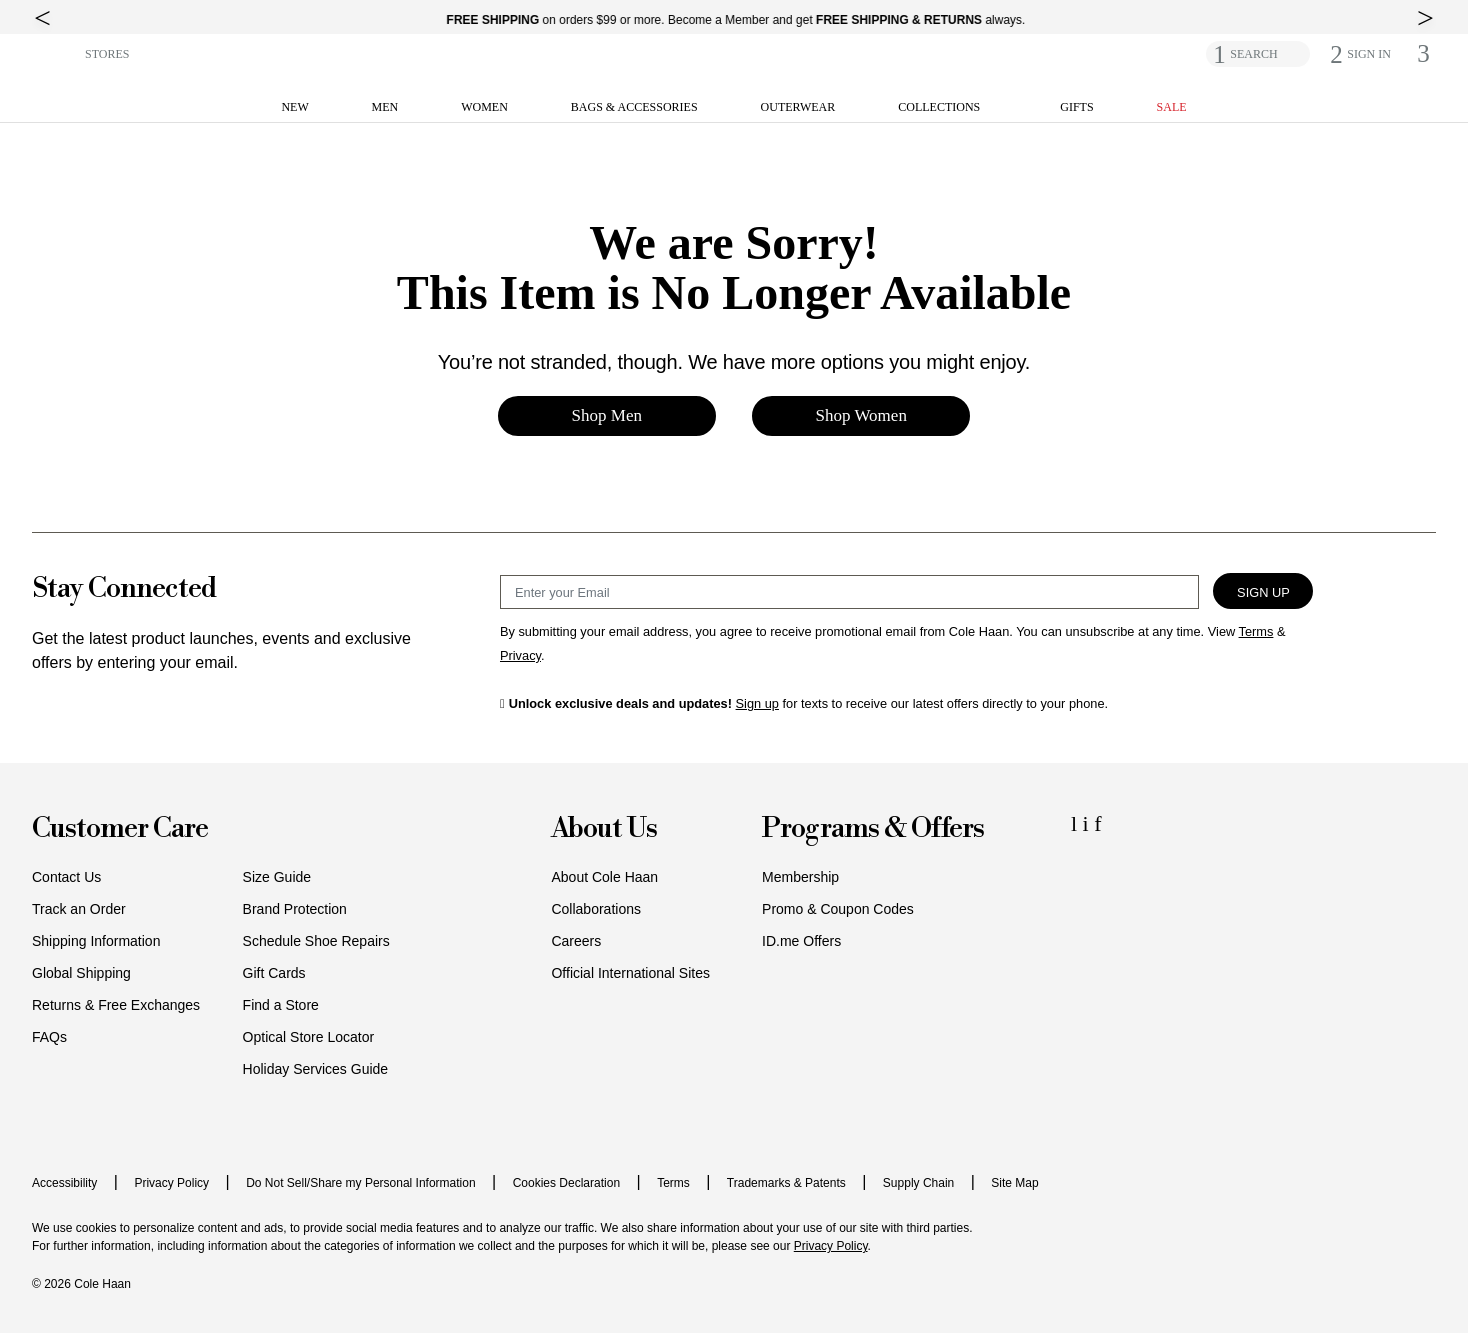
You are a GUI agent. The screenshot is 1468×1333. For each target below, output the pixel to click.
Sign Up (1263, 592)
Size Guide (277, 877)
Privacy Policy (171, 1183)
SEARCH (1253, 54)
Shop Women (861, 415)
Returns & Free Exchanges (116, 1005)
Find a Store (281, 1005)
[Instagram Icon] (1089, 823)
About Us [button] (604, 829)
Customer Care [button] (120, 829)
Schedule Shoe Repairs (316, 941)
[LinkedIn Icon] (1077, 823)
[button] (54, 52)
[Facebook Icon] (1097, 823)
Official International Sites (630, 973)
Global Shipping (81, 973)
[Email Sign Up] (849, 592)
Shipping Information (96, 941)
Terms (673, 1183)
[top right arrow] (1425, 18)
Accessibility (64, 1183)
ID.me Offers (801, 941)
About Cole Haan (604, 877)
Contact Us (66, 877)
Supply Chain (918, 1183)
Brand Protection (295, 909)
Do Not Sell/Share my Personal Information (360, 1183)
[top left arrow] (42, 18)
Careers (576, 941)
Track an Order (79, 909)
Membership (800, 877)
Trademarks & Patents (786, 1183)
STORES (107, 54)
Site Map (1014, 1183)
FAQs (49, 1037)
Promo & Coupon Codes (838, 909)
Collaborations (596, 909)
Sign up (757, 703)
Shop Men (607, 415)
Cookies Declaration (566, 1183)
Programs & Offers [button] (873, 829)
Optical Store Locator (309, 1037)
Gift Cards (274, 973)
